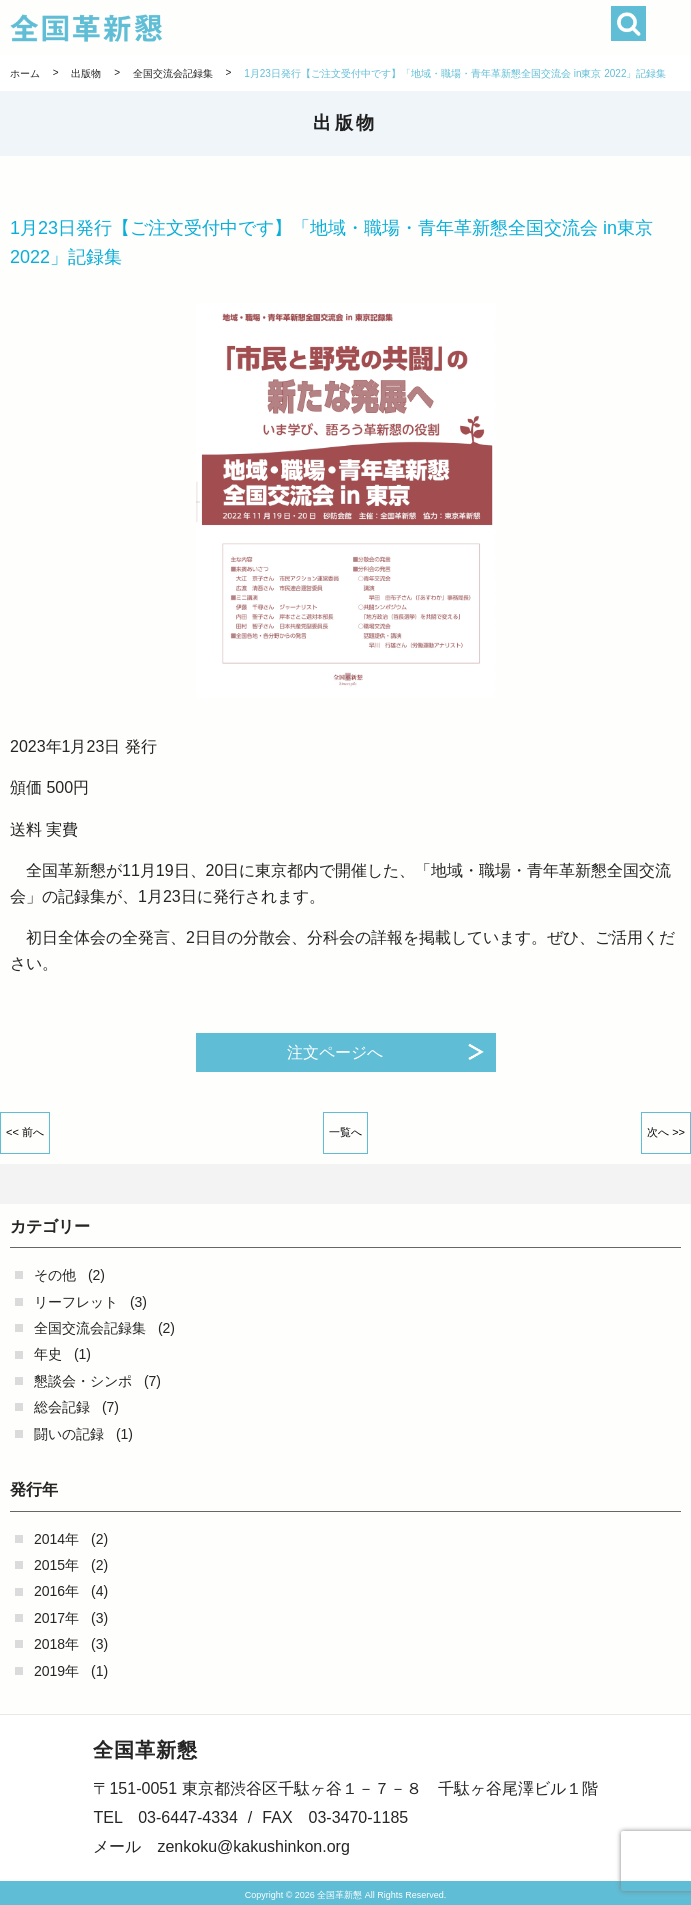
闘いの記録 (69, 1434)
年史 (48, 1354)
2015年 (56, 1565)
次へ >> (666, 1132)
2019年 (56, 1671)
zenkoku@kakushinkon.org (253, 1846)
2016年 (56, 1591)
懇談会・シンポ (83, 1381)
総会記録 (62, 1407)
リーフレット (76, 1302)
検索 (628, 23)
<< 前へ (25, 1132)
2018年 (56, 1644)
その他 (55, 1275)
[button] (668, 27)
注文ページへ (335, 1052)
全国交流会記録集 (90, 1328)
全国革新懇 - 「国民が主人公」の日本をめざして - (286, 28)
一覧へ (345, 1132)
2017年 (56, 1618)
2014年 (56, 1539)
